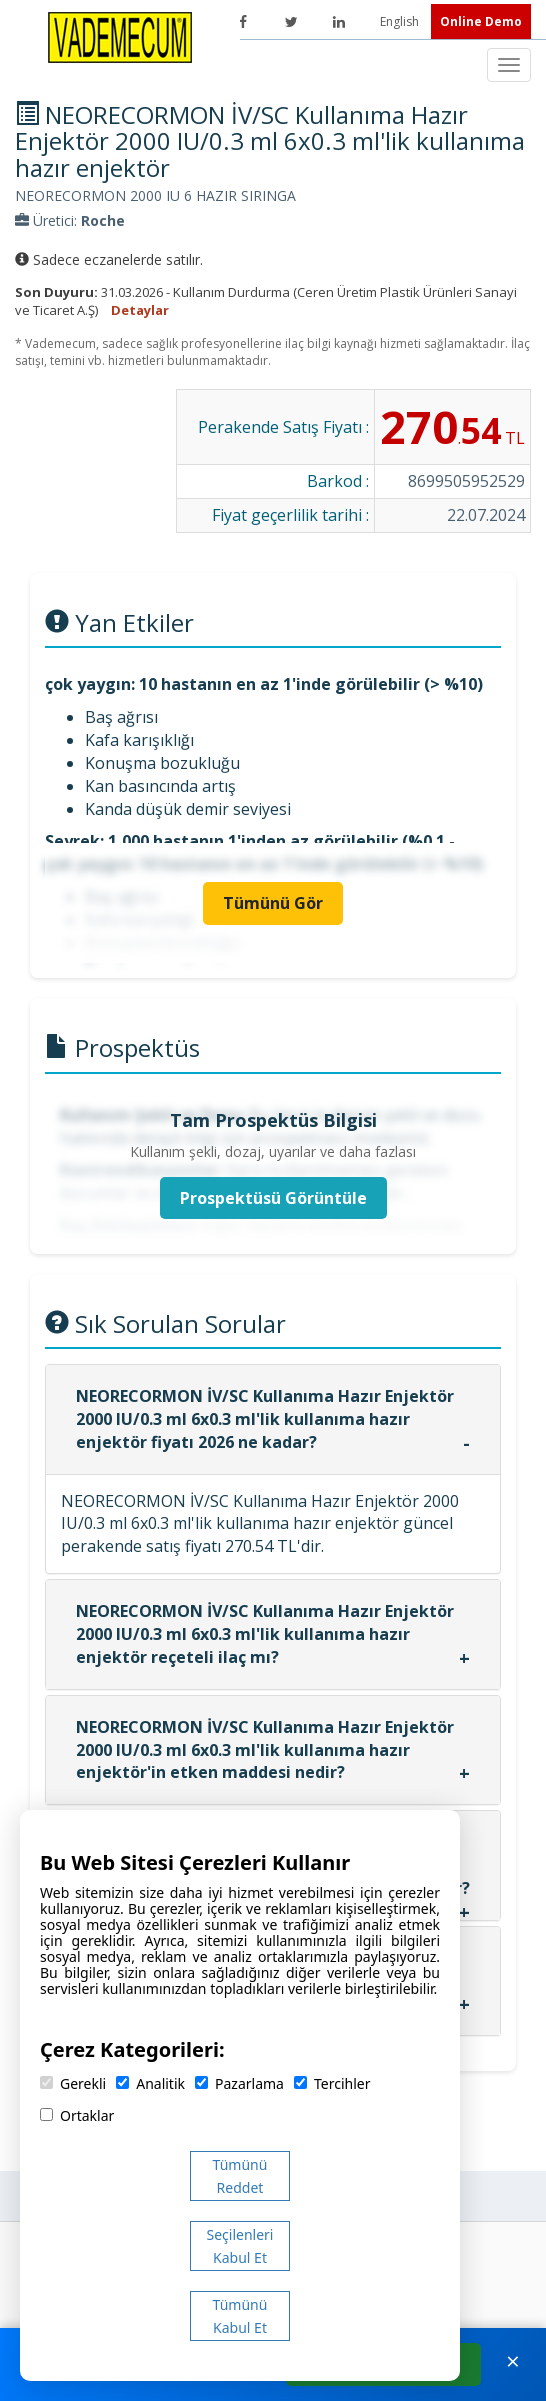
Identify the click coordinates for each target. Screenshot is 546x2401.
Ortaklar (77, 2115)
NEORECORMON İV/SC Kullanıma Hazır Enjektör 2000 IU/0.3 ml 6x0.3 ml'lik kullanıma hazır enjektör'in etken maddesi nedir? (265, 1750)
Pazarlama (239, 2083)
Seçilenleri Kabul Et (240, 2246)
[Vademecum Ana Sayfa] (120, 36)
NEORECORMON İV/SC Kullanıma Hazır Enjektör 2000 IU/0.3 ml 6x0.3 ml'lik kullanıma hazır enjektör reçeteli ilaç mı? (265, 1634)
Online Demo (481, 21)
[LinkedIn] (339, 22)
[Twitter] (291, 22)
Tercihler (332, 2083)
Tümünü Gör (273, 903)
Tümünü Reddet (240, 2176)
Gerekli (73, 2083)
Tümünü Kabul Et (240, 2316)
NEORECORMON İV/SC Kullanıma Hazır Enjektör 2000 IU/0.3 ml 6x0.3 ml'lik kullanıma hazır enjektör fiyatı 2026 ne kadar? (265, 1419)
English (401, 21)
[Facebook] (243, 22)
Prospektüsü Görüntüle (273, 1198)
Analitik (150, 2083)
